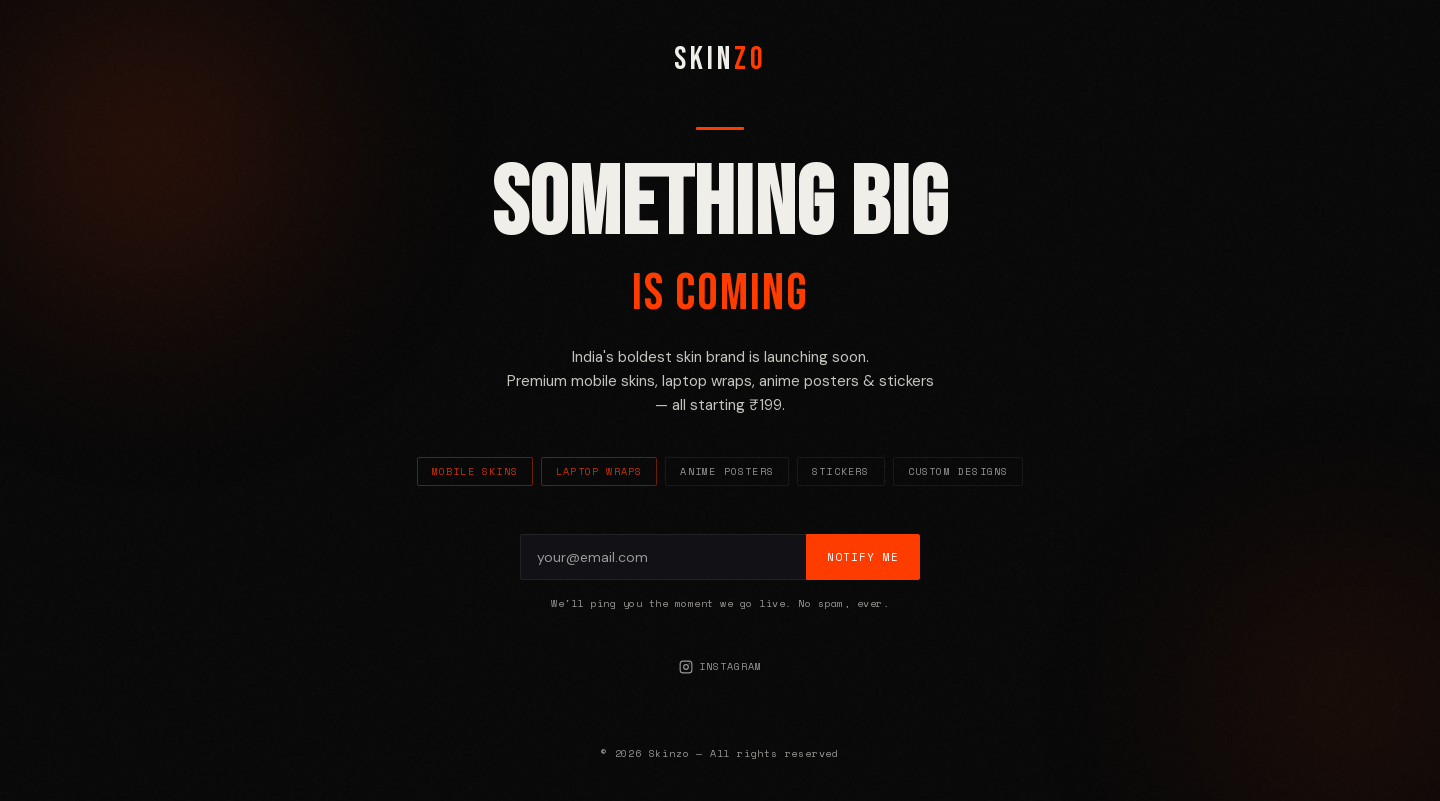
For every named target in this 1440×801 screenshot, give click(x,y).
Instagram (720, 666)
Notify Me (863, 557)
